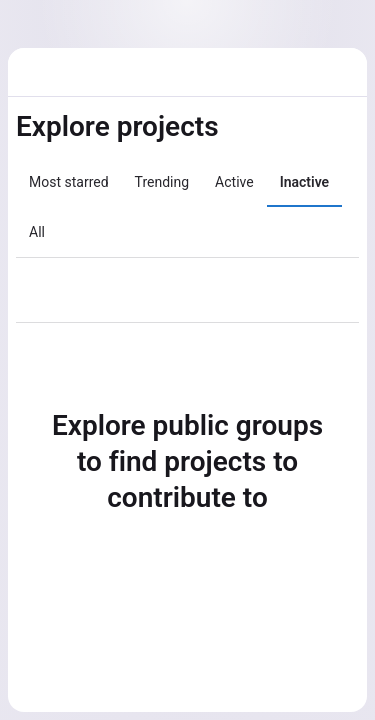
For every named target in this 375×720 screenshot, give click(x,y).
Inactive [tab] (304, 182)
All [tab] (37, 232)
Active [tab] (234, 182)
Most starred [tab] (69, 182)
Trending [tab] (162, 182)
